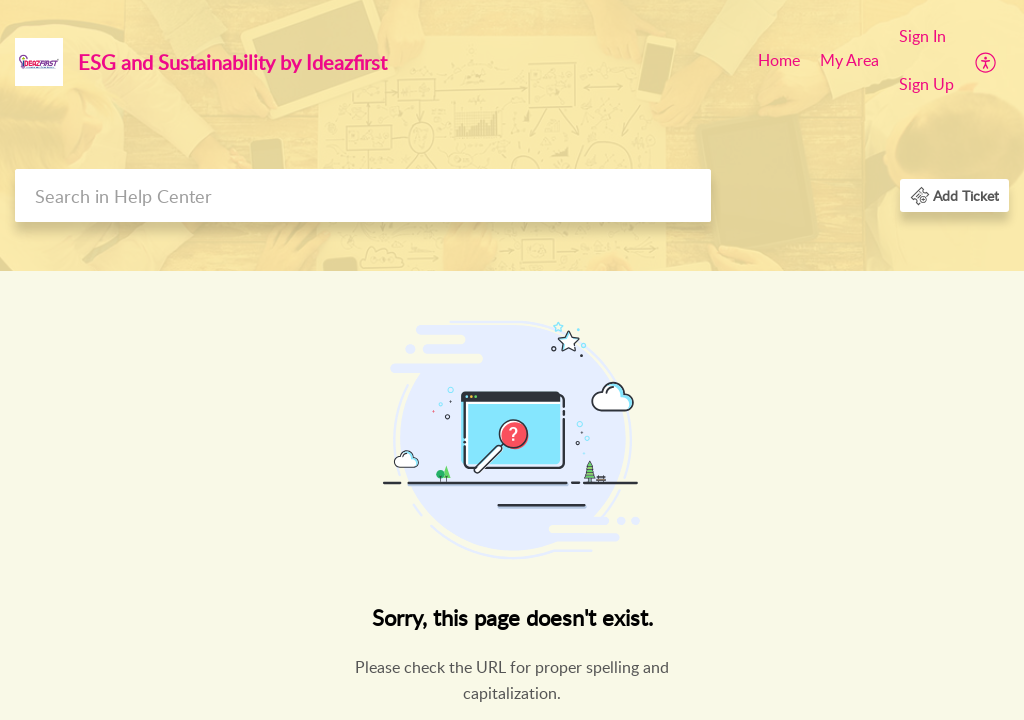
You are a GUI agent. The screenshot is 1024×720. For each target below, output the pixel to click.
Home (779, 60)
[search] (363, 195)
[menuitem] (779, 62)
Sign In (922, 36)
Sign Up (926, 84)
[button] (986, 61)
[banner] (512, 135)
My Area (849, 60)
